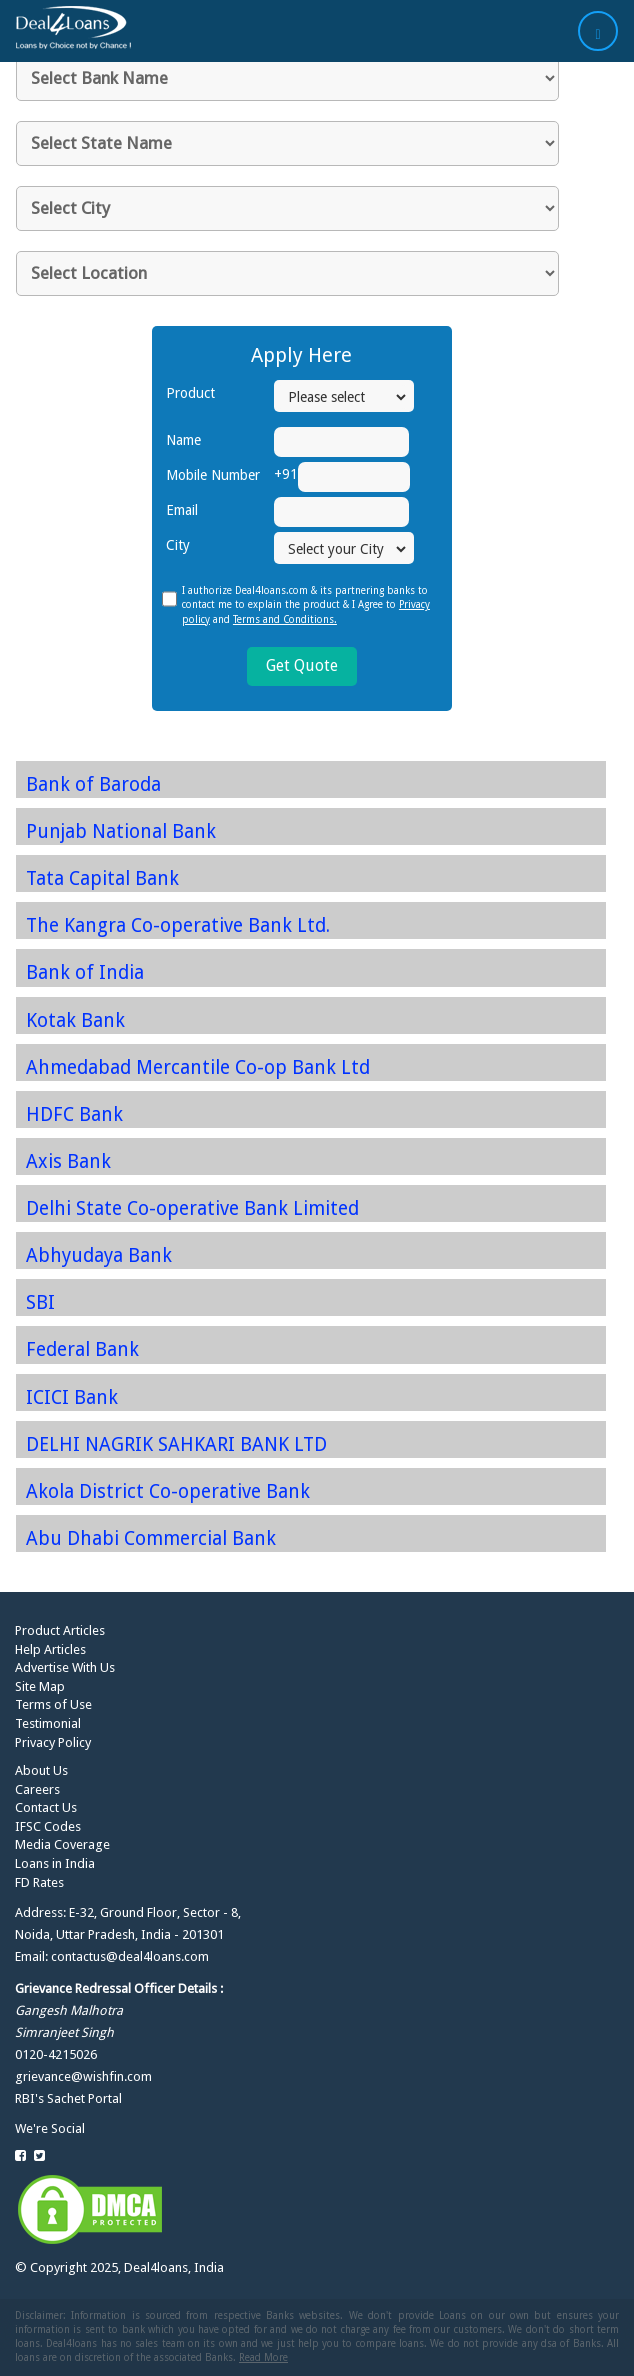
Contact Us (46, 1807)
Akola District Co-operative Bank (168, 1491)
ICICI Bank (72, 1397)
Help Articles (50, 1649)
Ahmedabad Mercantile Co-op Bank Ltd (198, 1067)
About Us (41, 1770)
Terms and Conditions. (285, 619)
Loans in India (55, 1863)
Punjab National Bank (121, 831)
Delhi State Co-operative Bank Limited (192, 1208)
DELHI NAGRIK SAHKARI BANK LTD (176, 1444)
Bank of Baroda (93, 784)
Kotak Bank (75, 1020)
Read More (263, 2357)
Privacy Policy (53, 1742)
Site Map (40, 1686)
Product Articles (60, 1630)
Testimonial (48, 1723)
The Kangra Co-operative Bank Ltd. (178, 925)
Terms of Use (53, 1704)
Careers (37, 1789)
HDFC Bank (74, 1114)
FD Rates (39, 1882)
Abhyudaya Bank (99, 1255)
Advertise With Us (65, 1667)
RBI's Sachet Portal (68, 2098)
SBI (40, 1302)
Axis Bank (68, 1161)
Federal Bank (82, 1349)
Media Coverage (62, 1844)
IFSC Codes (48, 1826)
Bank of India (85, 972)
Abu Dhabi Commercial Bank (151, 1538)
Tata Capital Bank (102, 878)
